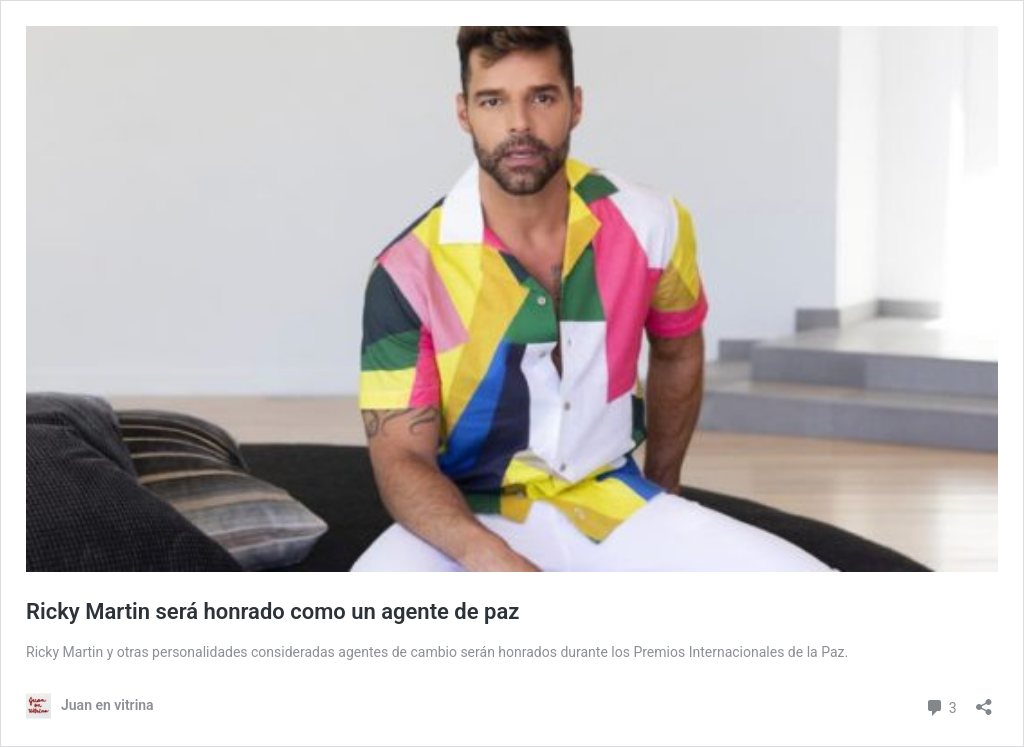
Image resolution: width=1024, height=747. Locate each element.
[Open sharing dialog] (984, 700)
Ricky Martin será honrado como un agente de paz (272, 611)
